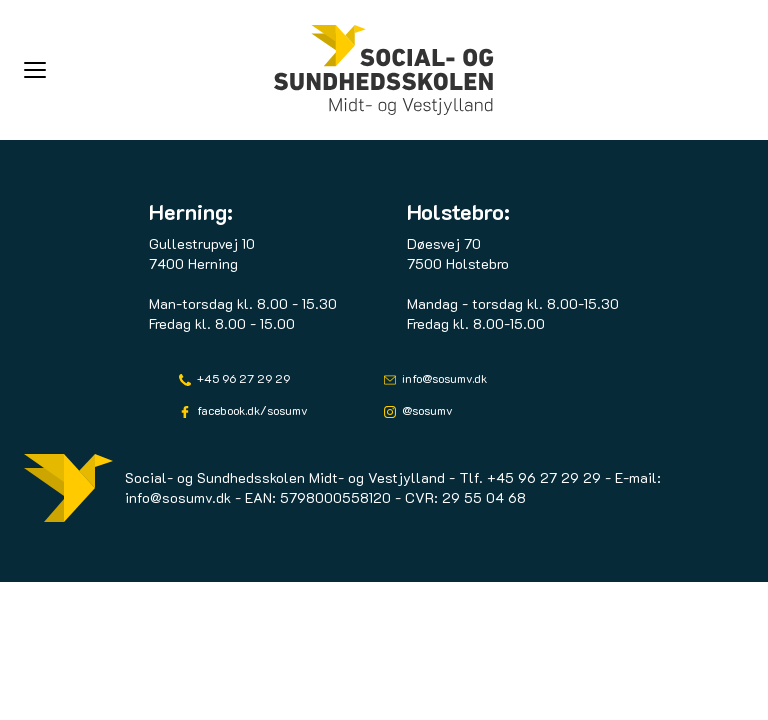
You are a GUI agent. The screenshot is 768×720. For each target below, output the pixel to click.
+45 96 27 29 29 (242, 378)
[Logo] (384, 70)
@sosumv (426, 410)
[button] (149, 70)
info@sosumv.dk (443, 378)
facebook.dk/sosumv (251, 410)
